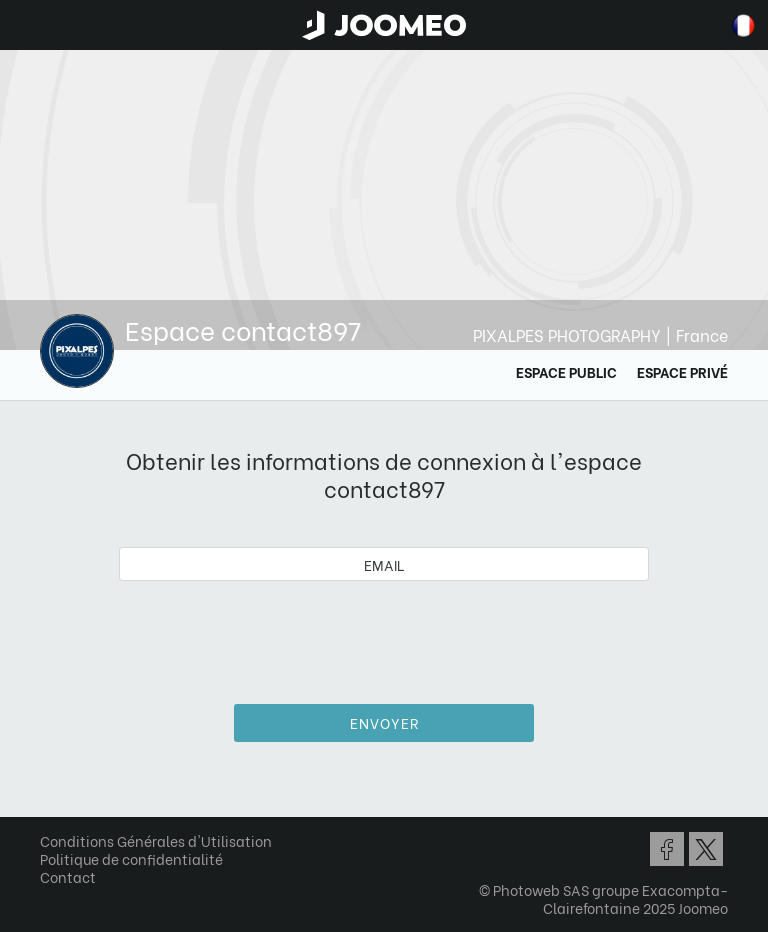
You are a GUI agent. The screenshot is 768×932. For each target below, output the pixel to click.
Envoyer (384, 722)
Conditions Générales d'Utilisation (156, 840)
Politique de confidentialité (131, 858)
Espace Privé (682, 371)
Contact (68, 876)
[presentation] (384, 635)
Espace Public (566, 371)
